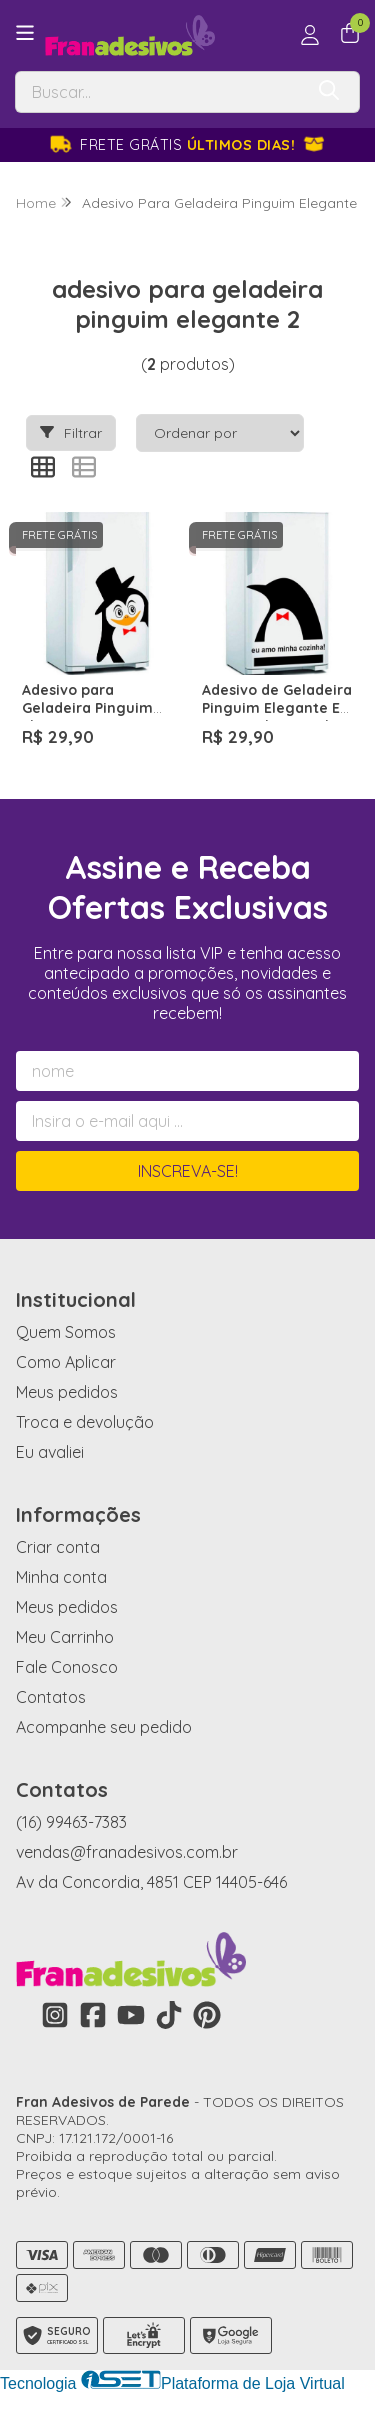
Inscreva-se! (188, 1171)
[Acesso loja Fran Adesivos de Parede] (310, 35)
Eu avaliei (50, 1452)
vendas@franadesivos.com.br (127, 1852)
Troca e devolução (85, 1422)
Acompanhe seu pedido (104, 1727)
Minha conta (61, 1577)
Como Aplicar (66, 1362)
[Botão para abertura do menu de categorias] (25, 33)
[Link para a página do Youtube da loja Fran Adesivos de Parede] (131, 2015)
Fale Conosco (67, 1667)
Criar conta (58, 1547)
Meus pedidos (67, 1392)
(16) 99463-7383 (71, 1822)
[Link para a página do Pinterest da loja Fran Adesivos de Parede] (207, 2015)
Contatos (51, 1697)
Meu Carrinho (65, 1637)
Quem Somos (66, 1332)
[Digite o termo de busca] (159, 92)
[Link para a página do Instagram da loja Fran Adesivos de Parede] (55, 2015)
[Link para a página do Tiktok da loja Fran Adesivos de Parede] (169, 2015)
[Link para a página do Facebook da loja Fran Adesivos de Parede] (93, 2015)
